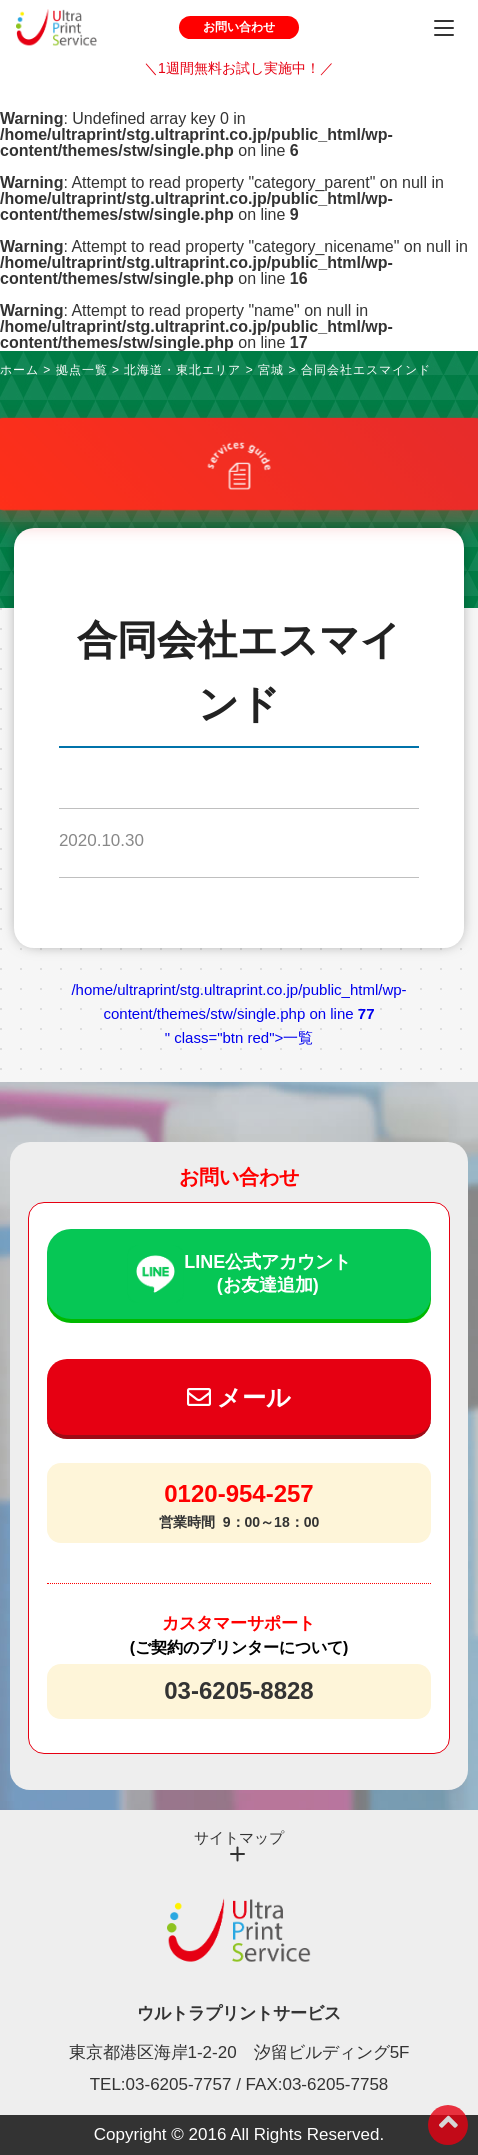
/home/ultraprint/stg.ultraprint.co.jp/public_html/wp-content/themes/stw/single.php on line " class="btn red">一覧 (238, 1013)
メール (239, 1397)
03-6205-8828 (238, 1690)
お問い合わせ (239, 27)
